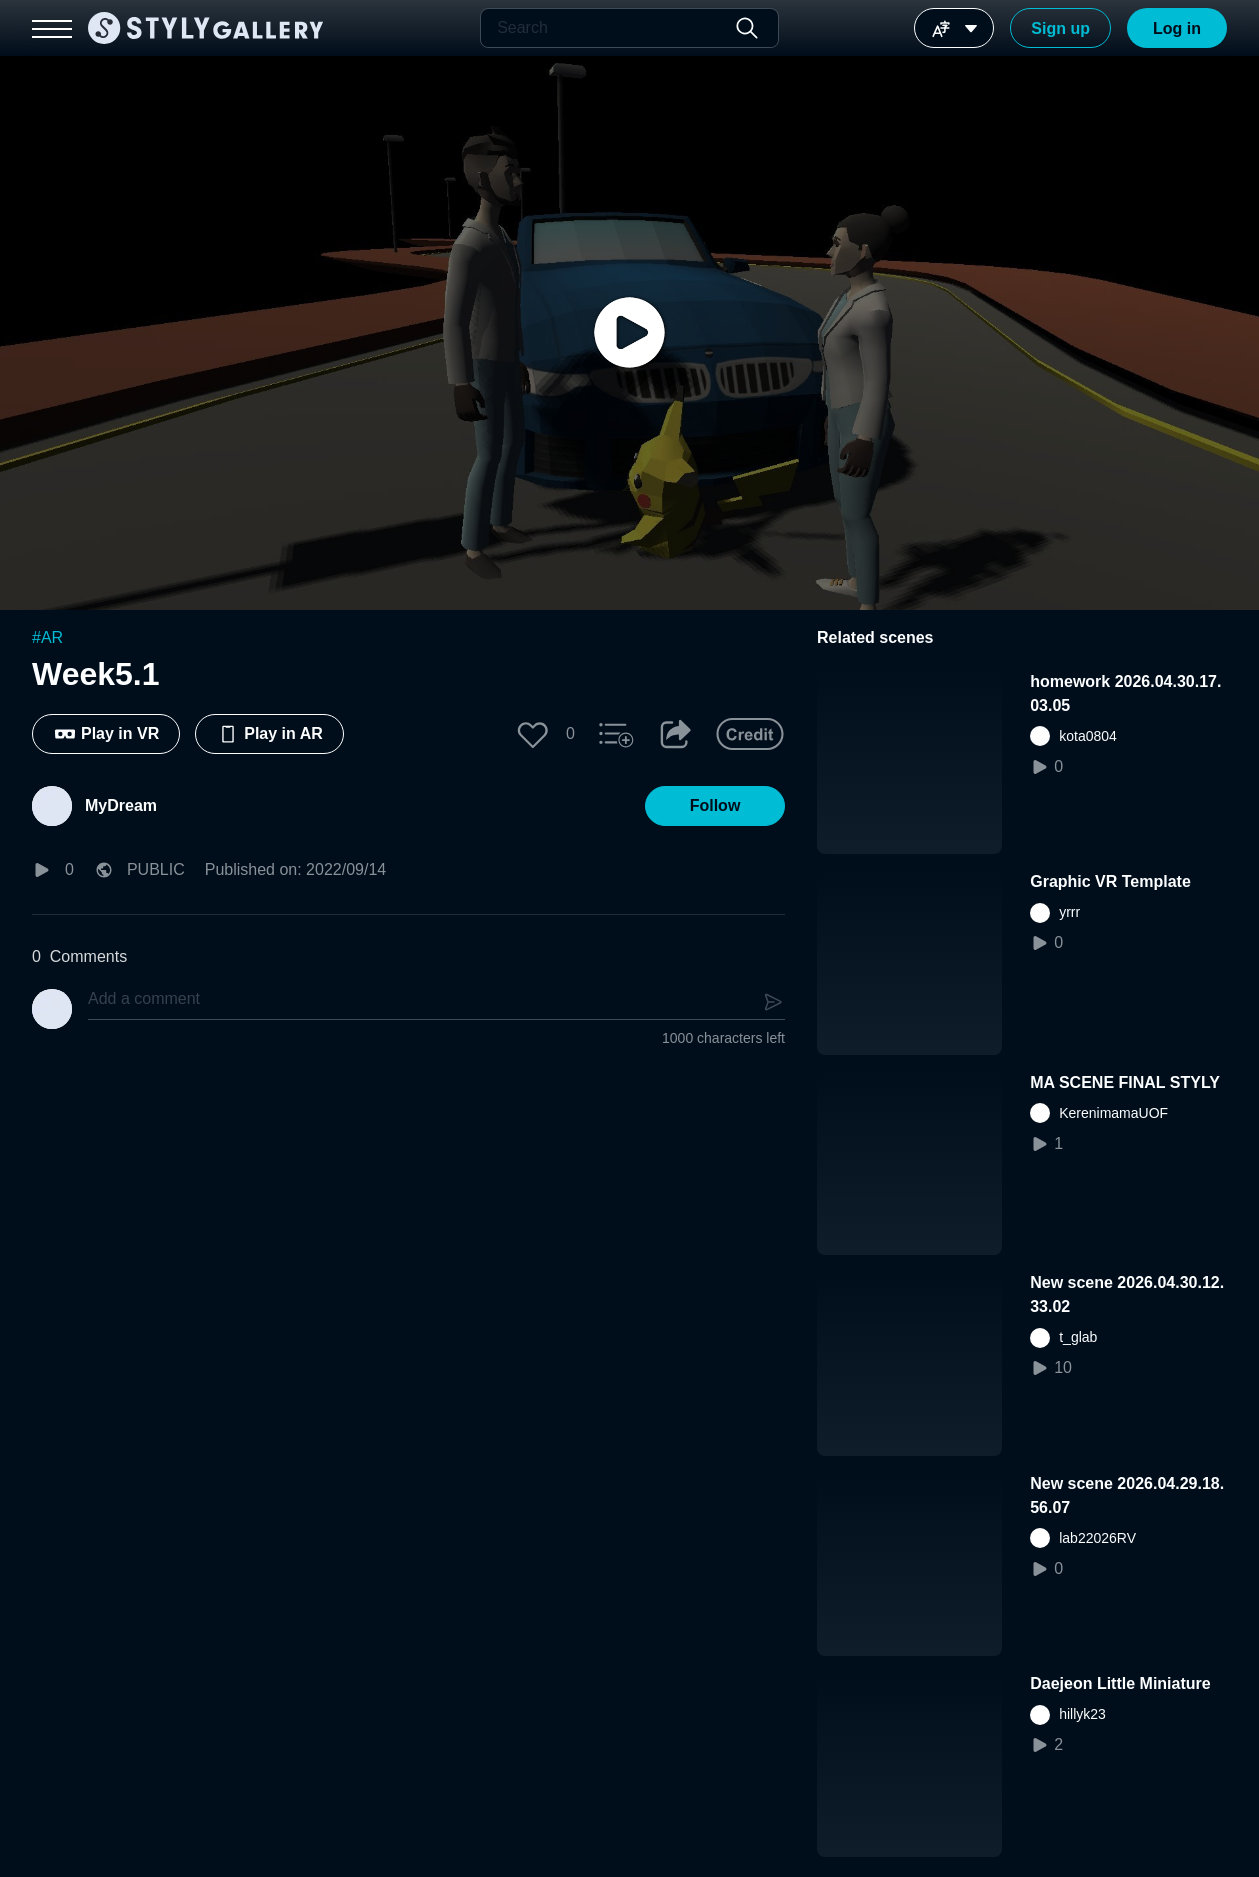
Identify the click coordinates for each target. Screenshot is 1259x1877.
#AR (47, 637)
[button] (533, 734)
